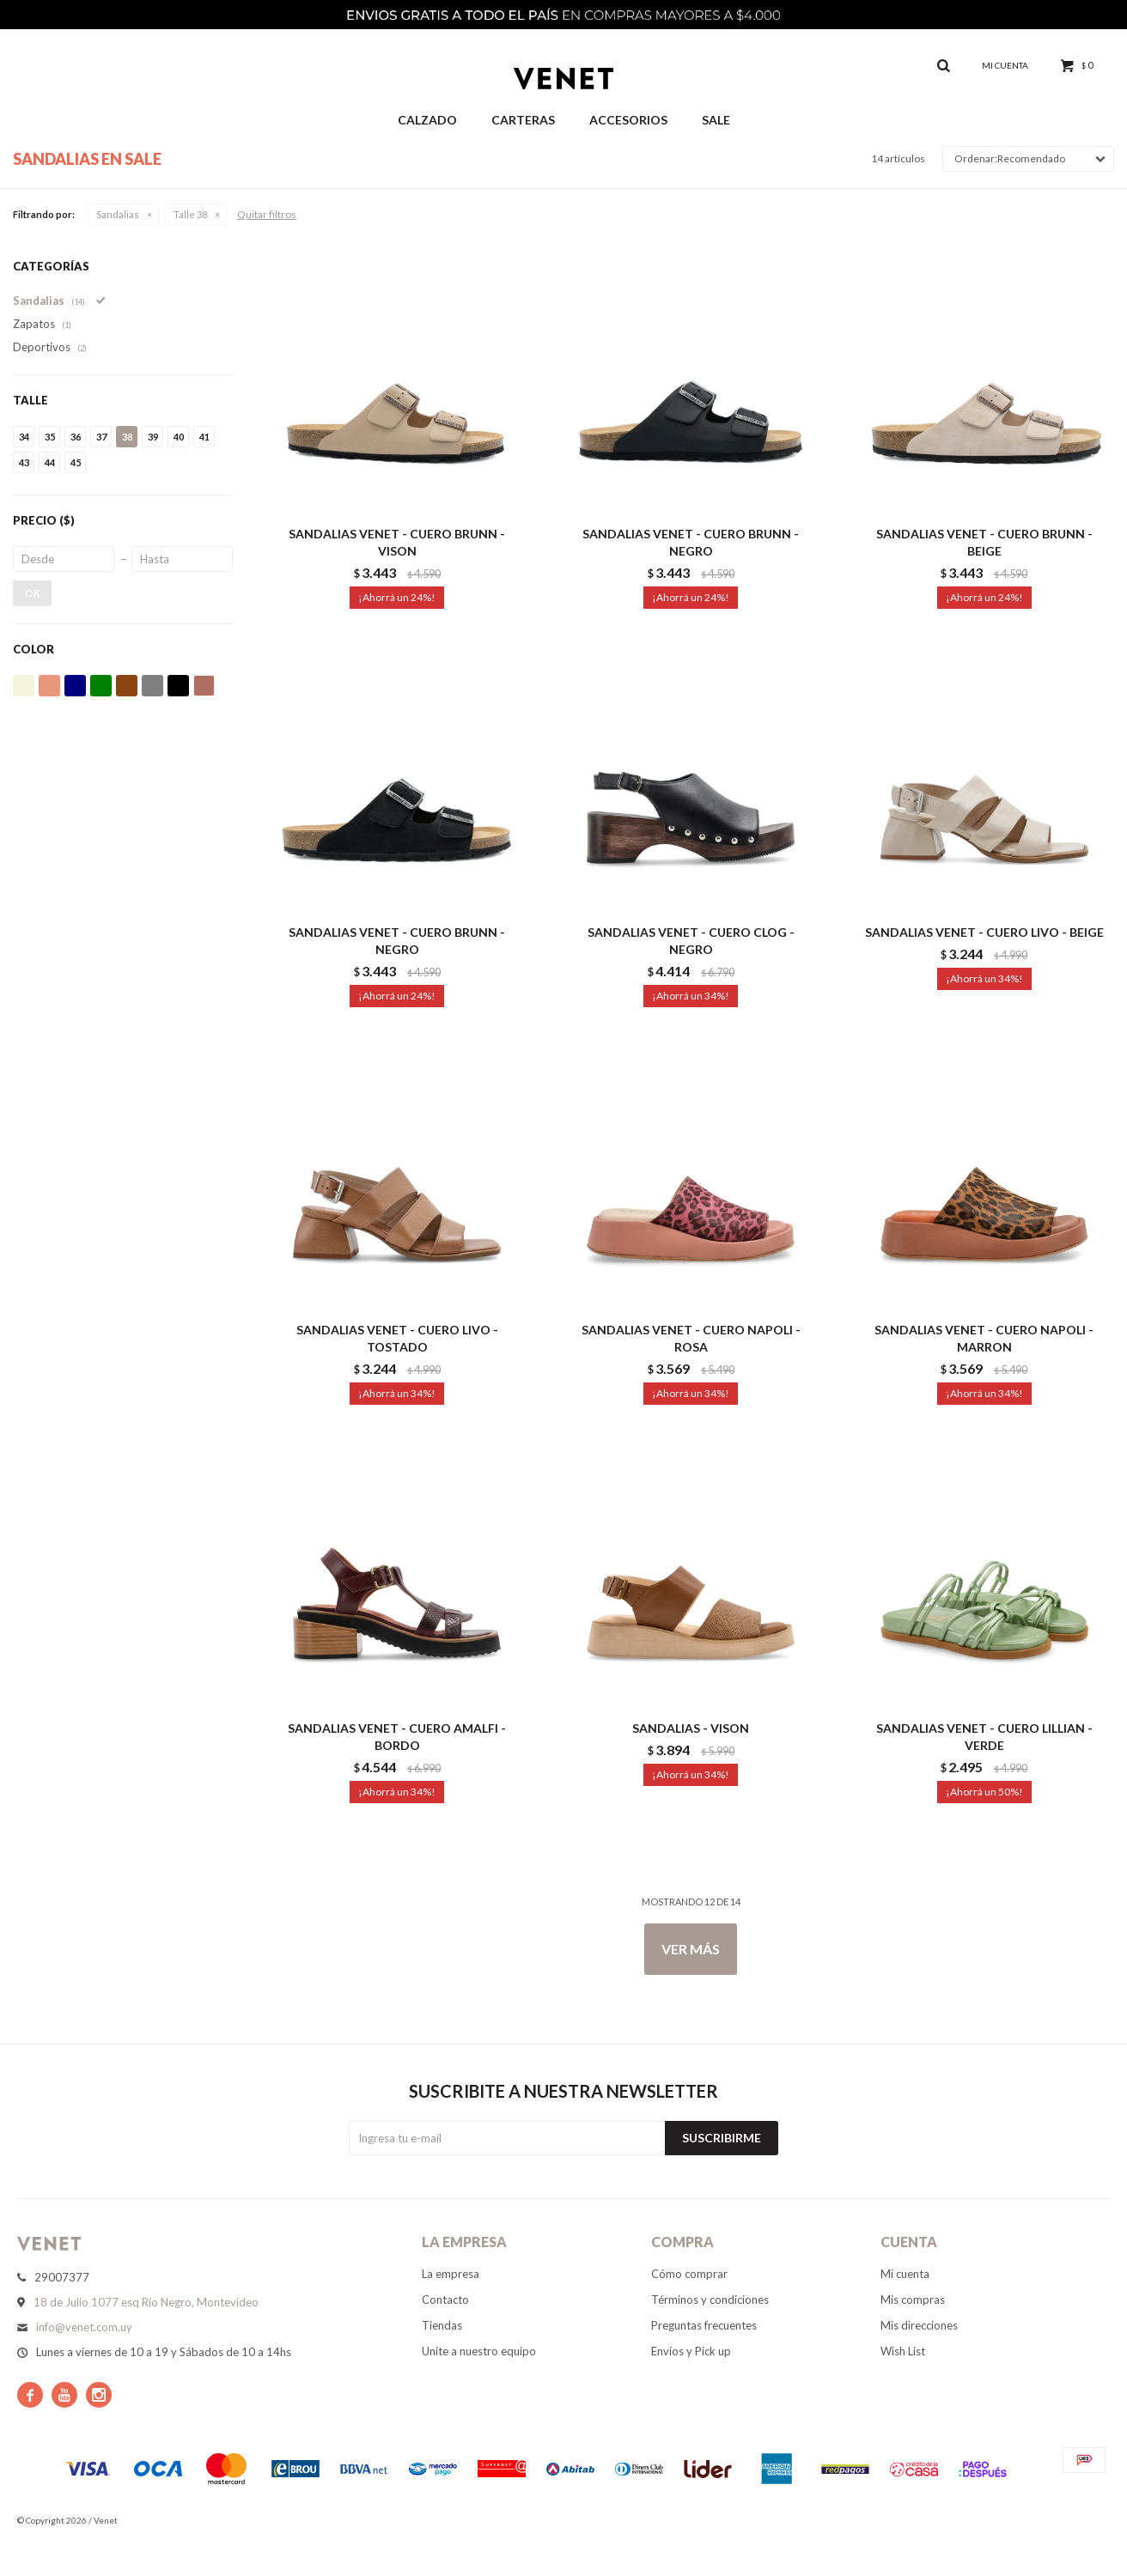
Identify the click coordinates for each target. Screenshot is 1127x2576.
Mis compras (912, 2299)
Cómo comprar (689, 2274)
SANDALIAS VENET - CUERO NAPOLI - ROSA (691, 1338)
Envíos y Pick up (691, 2351)
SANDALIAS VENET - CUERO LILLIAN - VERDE (984, 1737)
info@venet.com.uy (84, 2327)
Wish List (902, 2351)
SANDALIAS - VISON (690, 1728)
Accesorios (628, 119)
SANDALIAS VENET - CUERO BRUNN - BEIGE (984, 542)
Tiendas (442, 2325)
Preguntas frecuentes (704, 2325)
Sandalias (117, 214)
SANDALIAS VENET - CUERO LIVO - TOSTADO (397, 1338)
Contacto (445, 2299)
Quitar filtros (266, 214)
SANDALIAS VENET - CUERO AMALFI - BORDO (397, 1737)
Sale (716, 119)
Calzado (427, 119)
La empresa (450, 2274)
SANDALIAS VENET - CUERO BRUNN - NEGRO (690, 542)
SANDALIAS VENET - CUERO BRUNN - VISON (397, 542)
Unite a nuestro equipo (479, 2351)
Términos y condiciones (710, 2299)
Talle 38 (190, 214)
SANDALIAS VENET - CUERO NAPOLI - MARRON (983, 1338)
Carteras (523, 119)
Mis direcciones (919, 2325)
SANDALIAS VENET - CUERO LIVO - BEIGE (984, 932)
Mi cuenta (904, 2274)
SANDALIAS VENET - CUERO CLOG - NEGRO (691, 941)
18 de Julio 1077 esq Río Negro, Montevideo (146, 2302)
